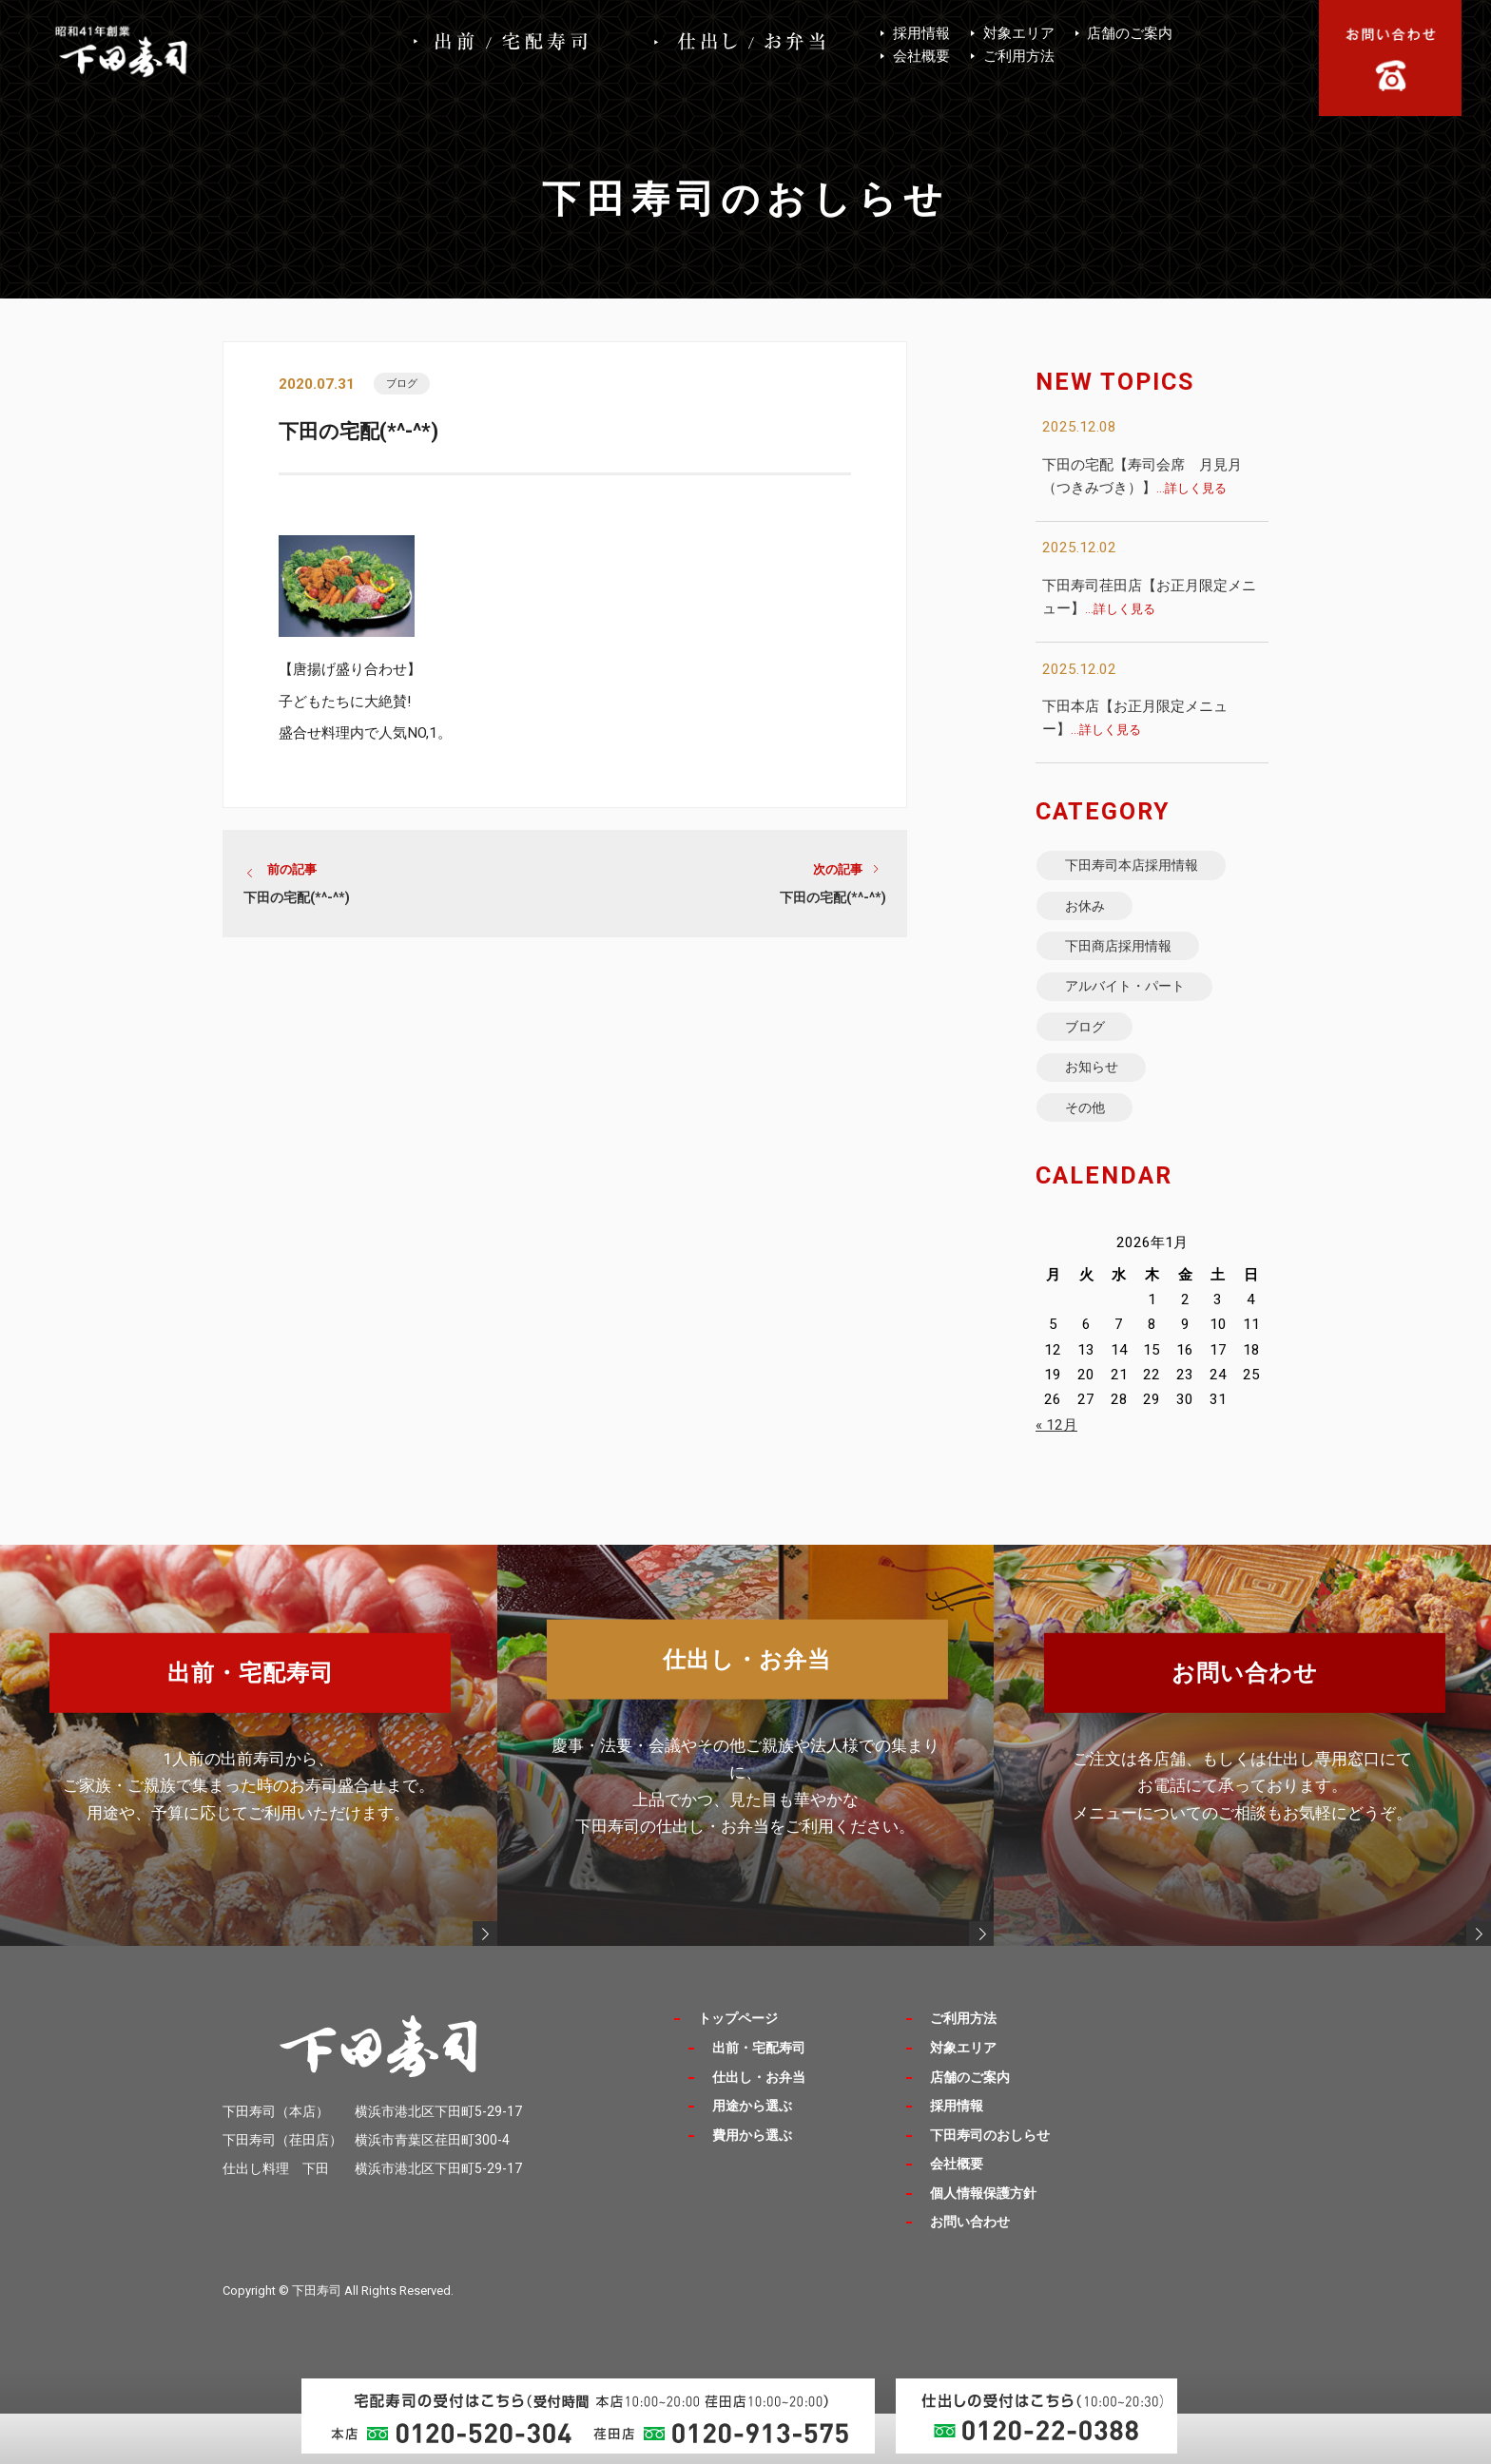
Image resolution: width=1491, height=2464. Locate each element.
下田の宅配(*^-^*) (296, 904)
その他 (1092, 1155)
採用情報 (921, 33)
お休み (1092, 917)
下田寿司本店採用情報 (1146, 869)
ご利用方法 (1019, 56)
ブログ (406, 384)
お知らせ (1100, 1108)
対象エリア (1019, 33)
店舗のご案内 (1129, 33)
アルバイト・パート (1138, 1012)
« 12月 (1056, 1476)
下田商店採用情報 (1130, 964)
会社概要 (921, 56)
